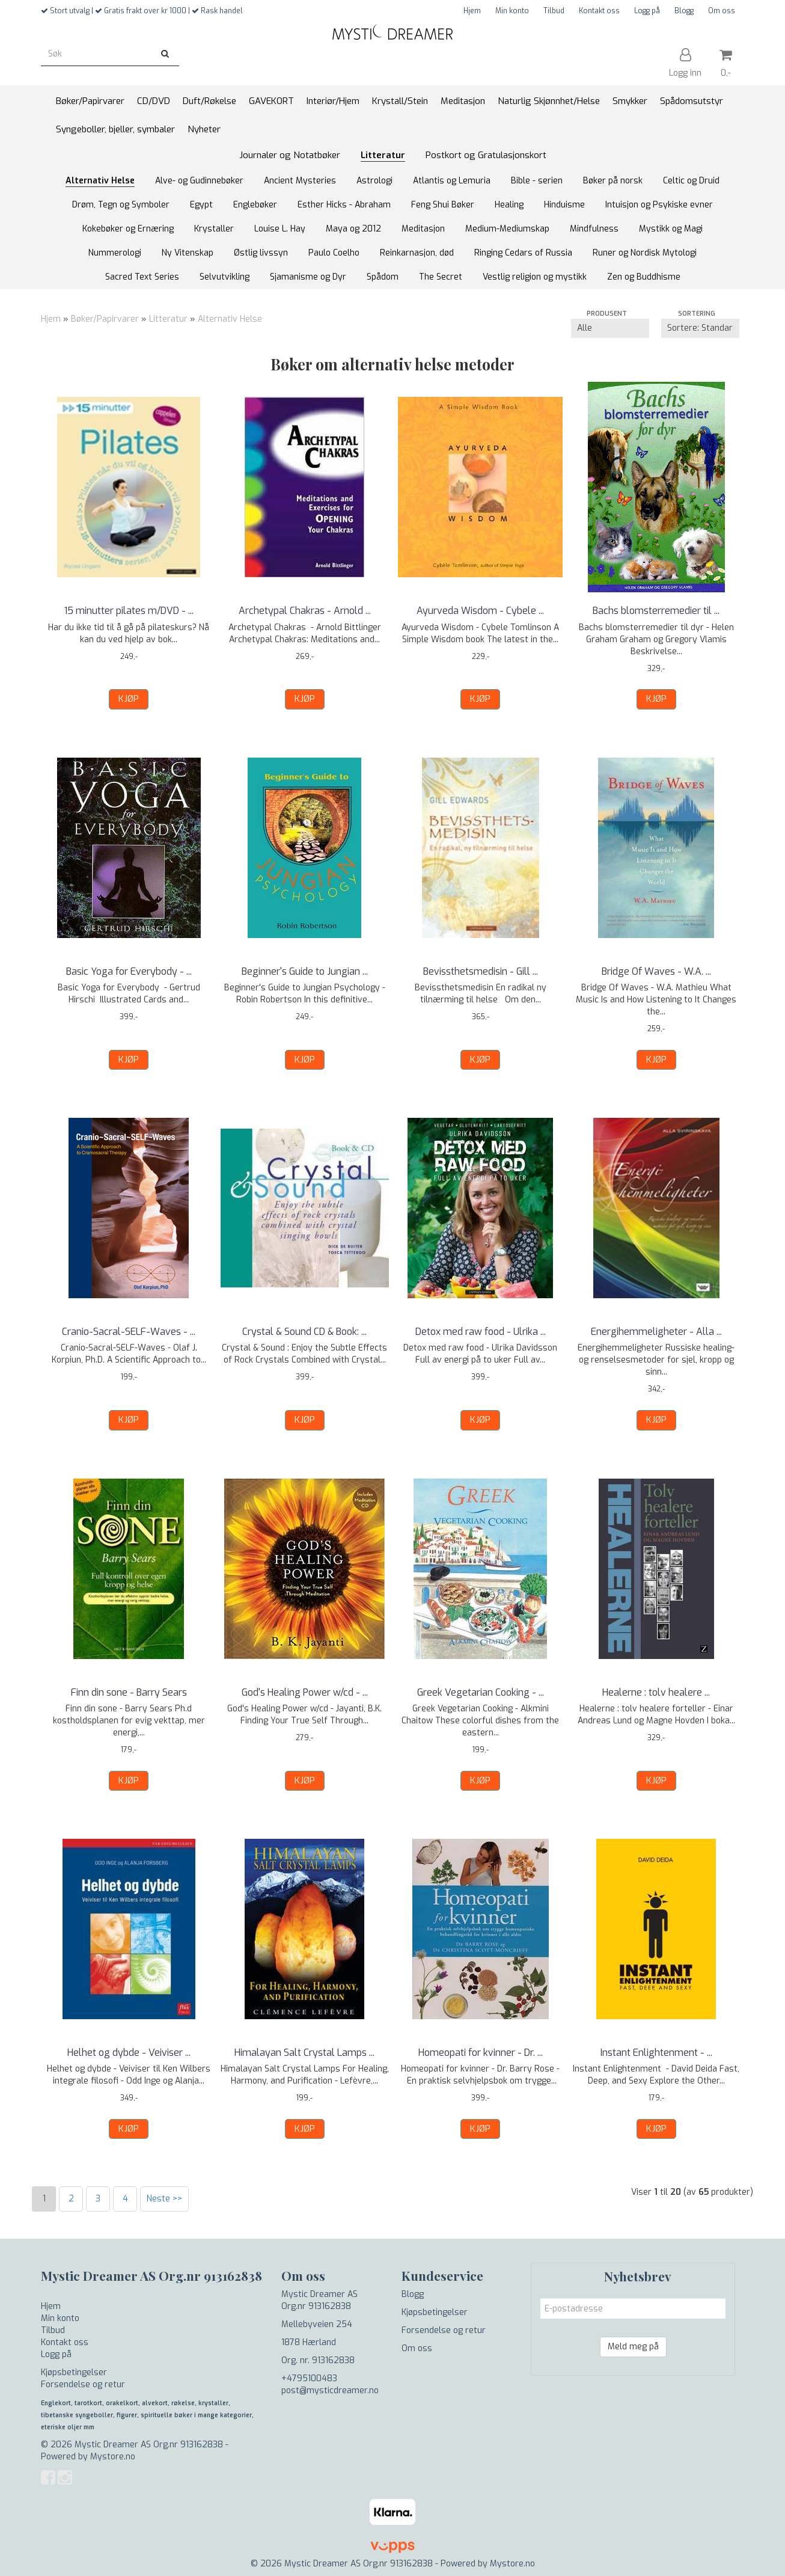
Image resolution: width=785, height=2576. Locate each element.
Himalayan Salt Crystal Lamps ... (304, 2052)
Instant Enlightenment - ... (656, 2052)
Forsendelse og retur (83, 2384)
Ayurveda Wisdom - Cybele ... (480, 610)
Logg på (647, 11)
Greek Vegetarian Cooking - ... (480, 1692)
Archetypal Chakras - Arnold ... (305, 610)
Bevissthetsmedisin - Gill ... (480, 971)
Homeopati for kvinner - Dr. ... (480, 2052)
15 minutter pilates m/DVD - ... (129, 610)
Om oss (721, 11)
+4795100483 (309, 2378)
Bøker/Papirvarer (105, 319)
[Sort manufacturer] (610, 328)
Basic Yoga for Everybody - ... (129, 971)
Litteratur (168, 319)
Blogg (684, 11)
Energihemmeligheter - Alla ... (656, 1331)
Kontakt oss (599, 11)
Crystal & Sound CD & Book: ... (304, 1331)
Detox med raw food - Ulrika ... (480, 1331)
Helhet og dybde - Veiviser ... (129, 2052)
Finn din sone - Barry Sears (129, 1692)
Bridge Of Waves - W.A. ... (656, 971)
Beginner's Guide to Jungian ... (305, 971)
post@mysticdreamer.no (330, 2390)
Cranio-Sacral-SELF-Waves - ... (128, 1331)
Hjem (472, 11)
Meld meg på (633, 2346)
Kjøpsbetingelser (74, 2372)
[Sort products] (700, 328)
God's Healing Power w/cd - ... (305, 1692)
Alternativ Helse (230, 319)
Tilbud (553, 11)
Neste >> (164, 2198)
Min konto (512, 11)
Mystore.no (112, 2456)
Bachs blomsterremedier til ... (656, 610)
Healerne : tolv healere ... (656, 1692)
